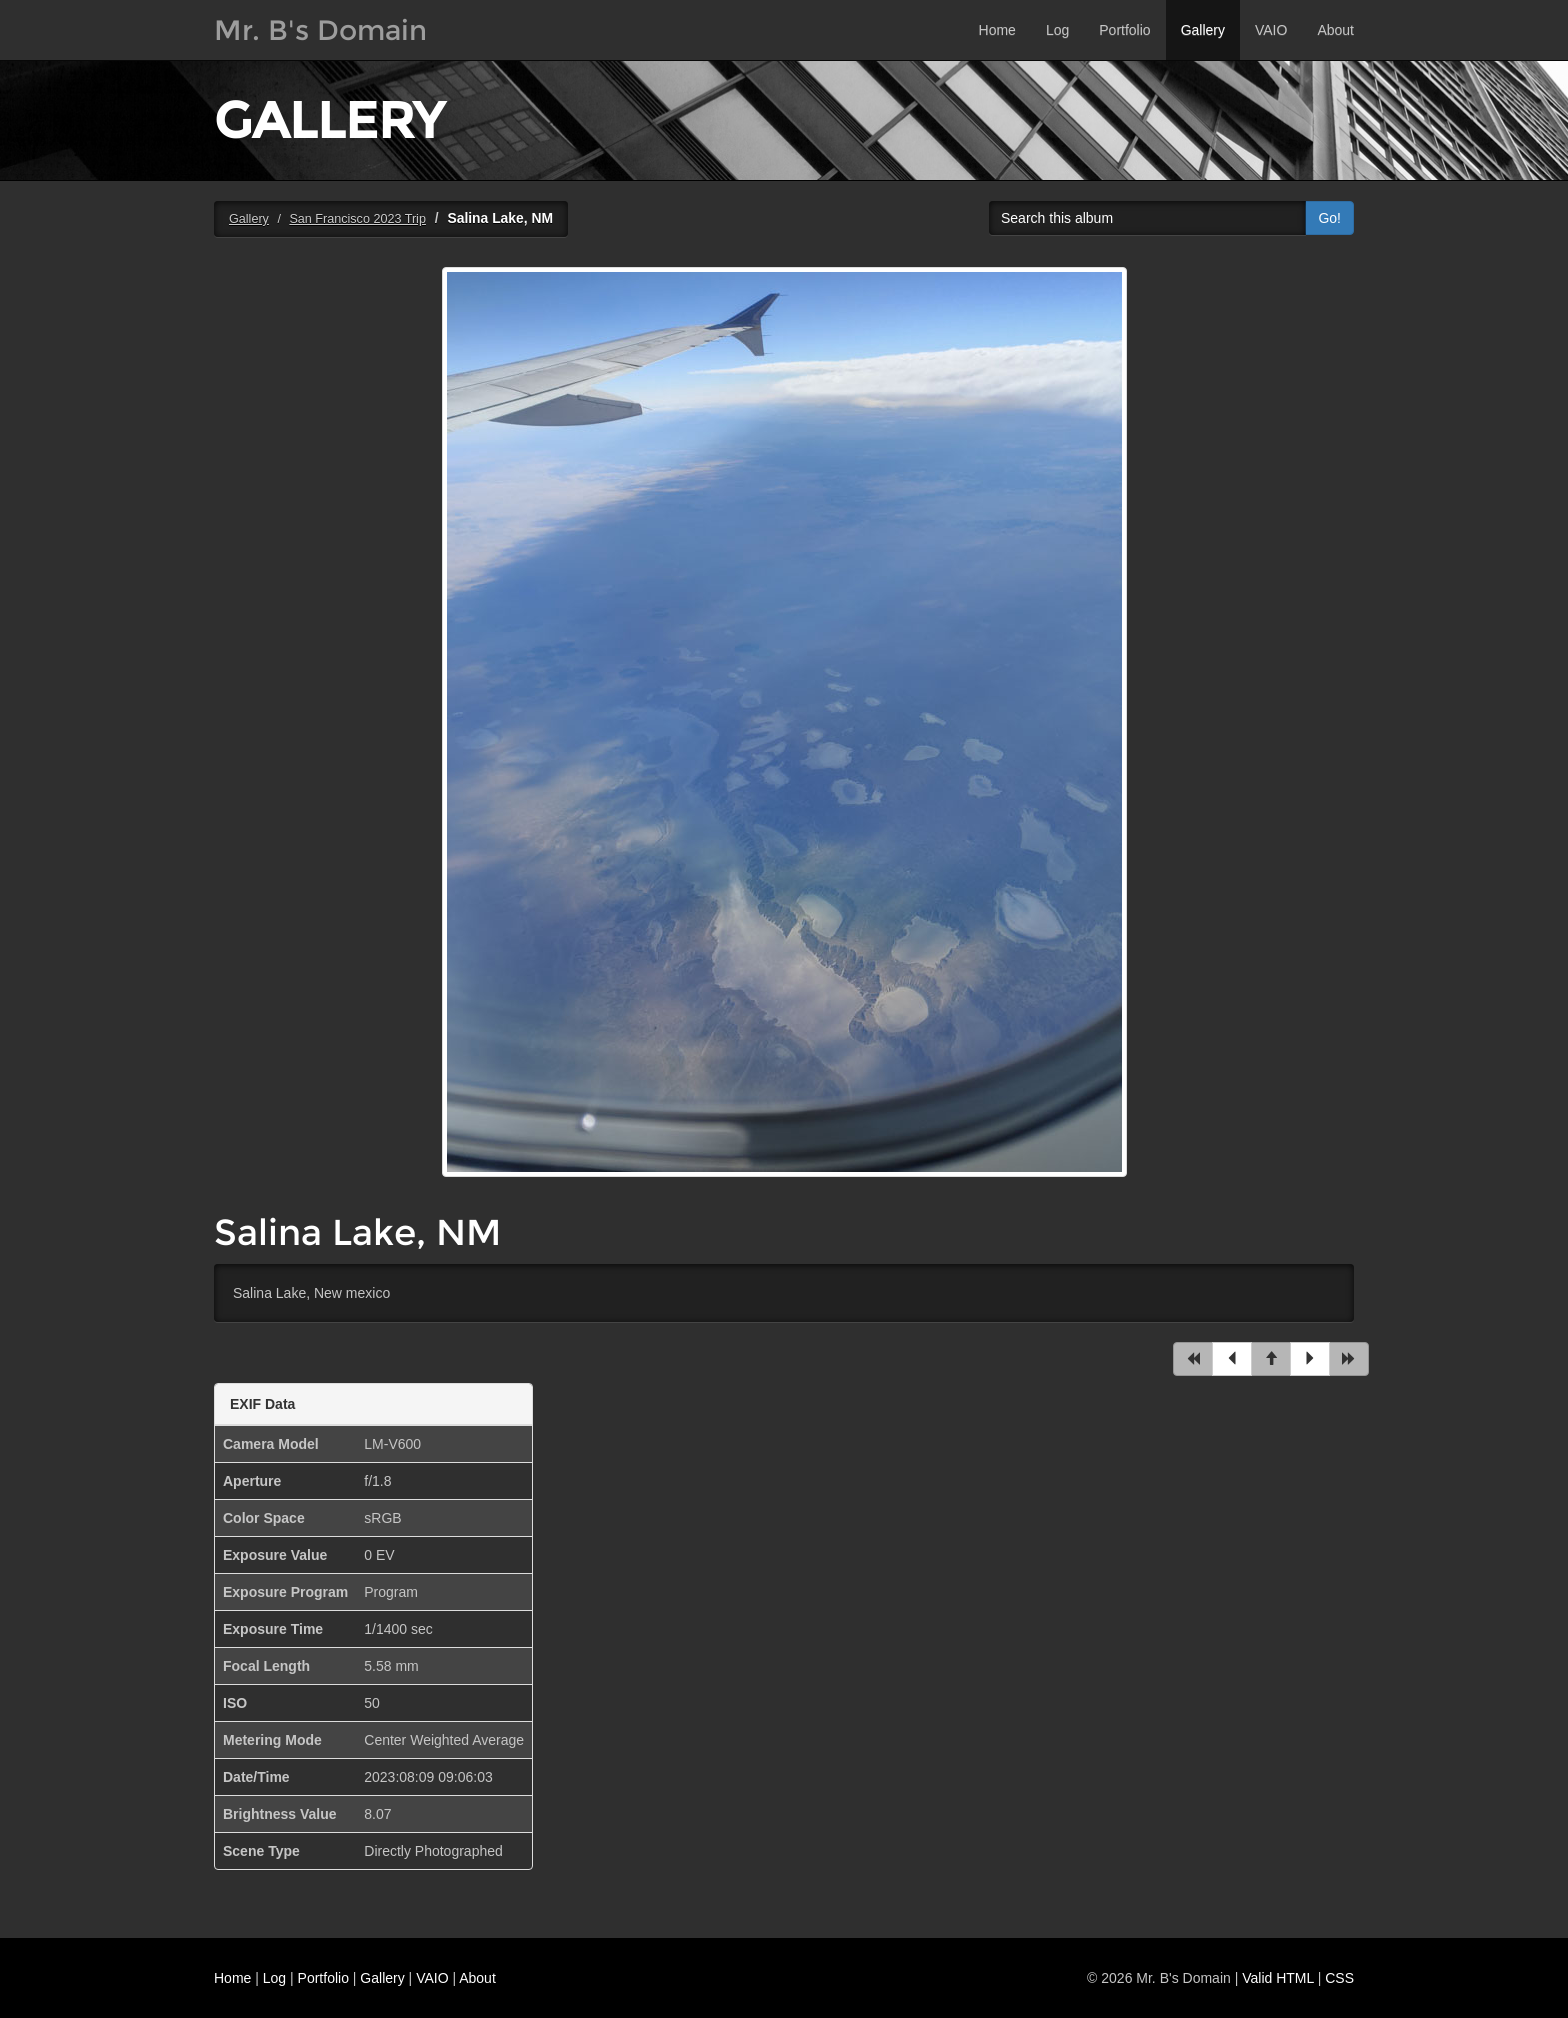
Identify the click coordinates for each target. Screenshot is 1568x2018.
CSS (1339, 1978)
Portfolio (1124, 30)
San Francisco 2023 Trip (357, 219)
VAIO (1271, 30)
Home (997, 30)
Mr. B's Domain (320, 30)
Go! (1329, 218)
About (1335, 30)
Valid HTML (1278, 1978)
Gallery (1203, 30)
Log (1057, 30)
